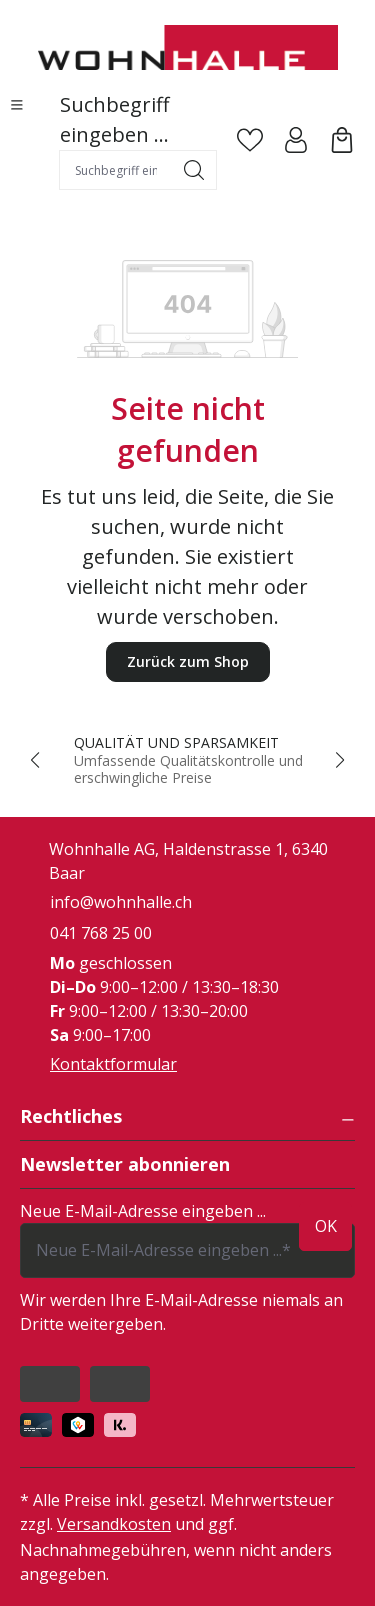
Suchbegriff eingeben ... (114, 119)
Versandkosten (114, 1524)
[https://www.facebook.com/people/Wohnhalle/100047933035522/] (50, 1384)
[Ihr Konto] (296, 140)
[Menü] (17, 105)
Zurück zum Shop (188, 661)
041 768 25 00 (101, 933)
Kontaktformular (113, 1064)
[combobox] (116, 170)
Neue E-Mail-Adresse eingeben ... (143, 1211)
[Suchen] (194, 170)
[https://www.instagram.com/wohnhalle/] (120, 1384)
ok (326, 1226)
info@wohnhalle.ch (121, 902)
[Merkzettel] (250, 140)
